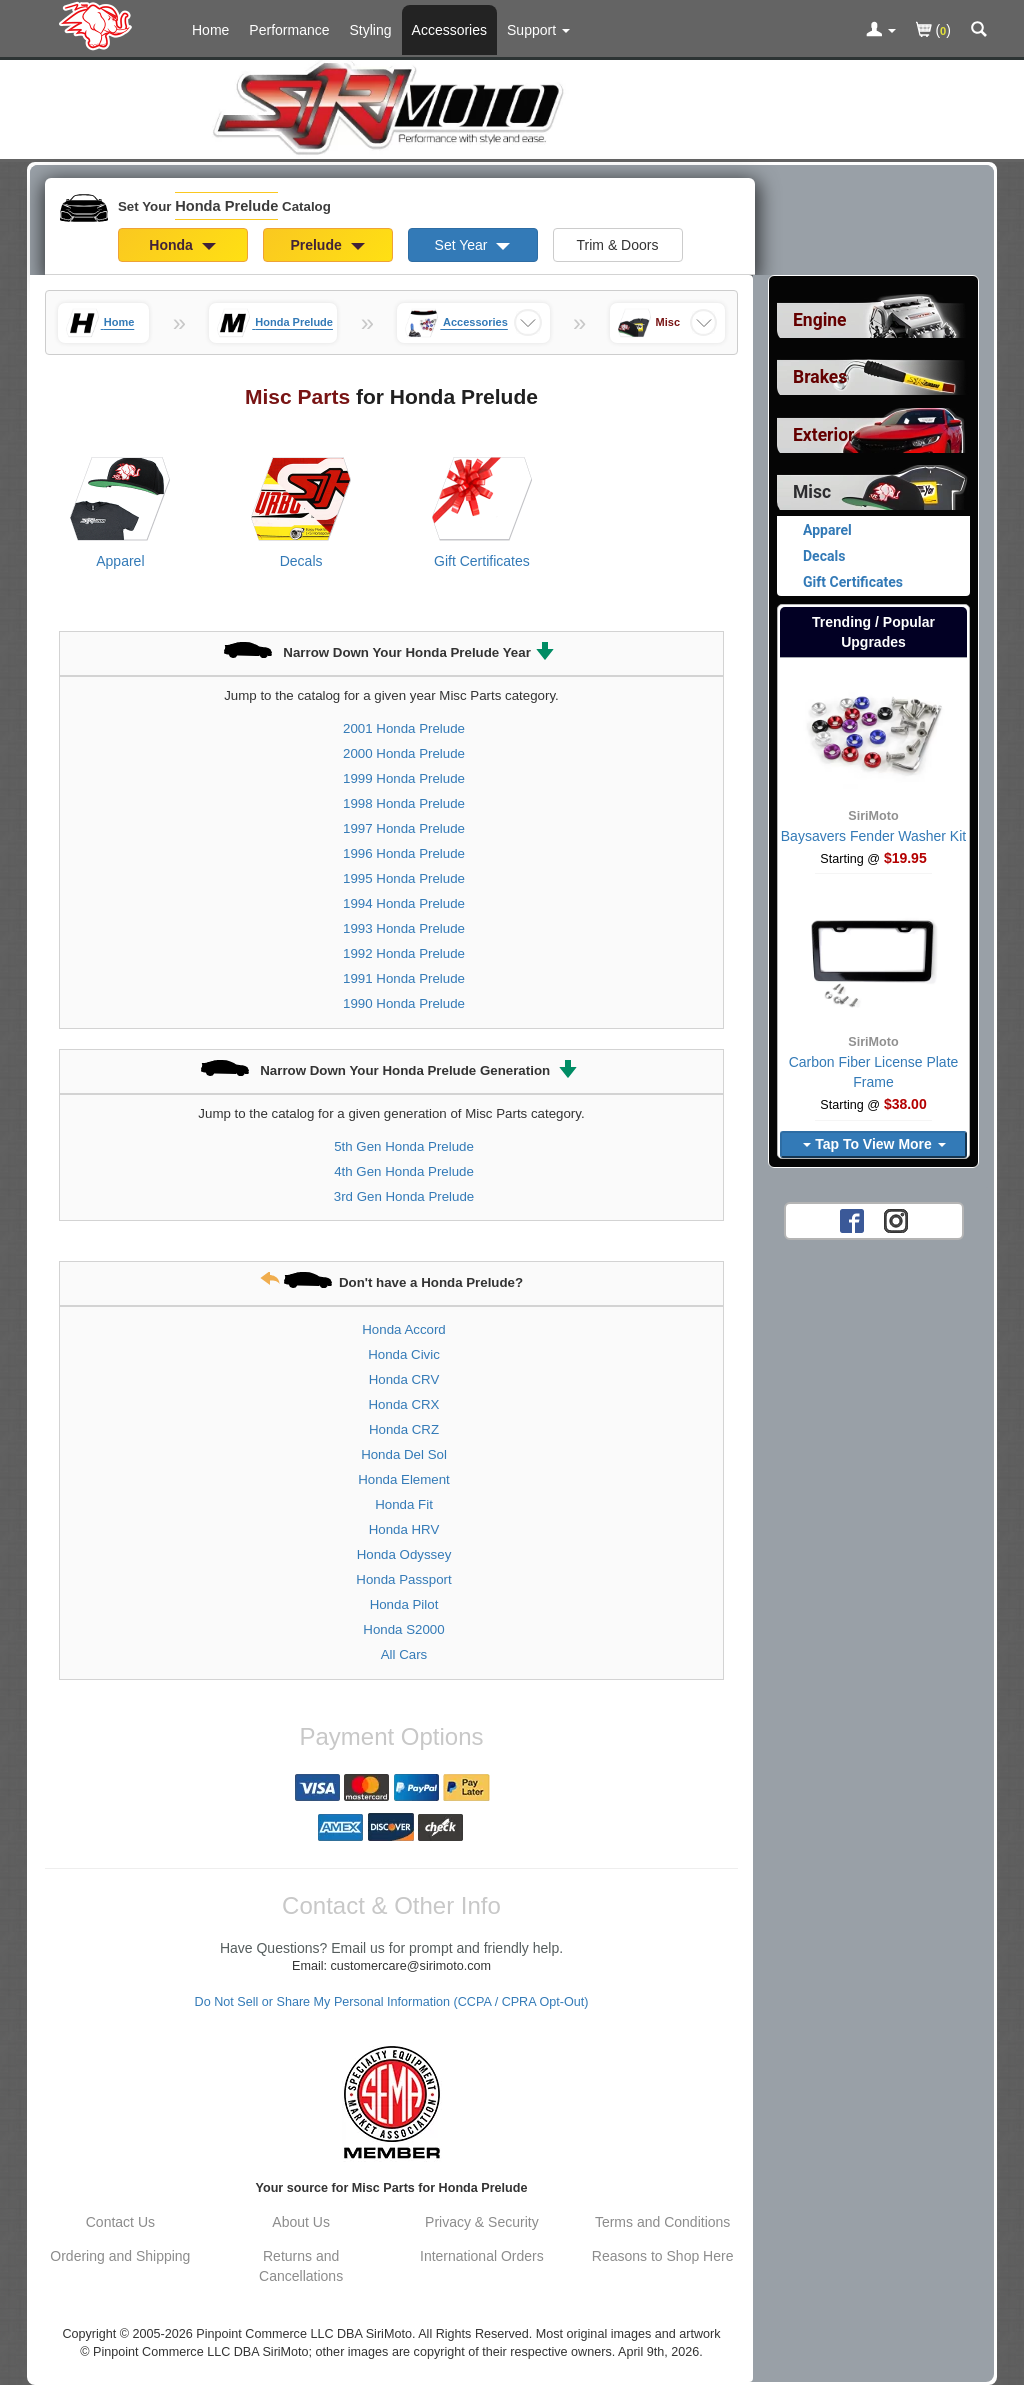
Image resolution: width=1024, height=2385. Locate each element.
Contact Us (120, 2222)
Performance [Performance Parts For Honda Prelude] (289, 30)
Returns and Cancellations (301, 2266)
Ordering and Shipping (120, 2256)
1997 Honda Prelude (404, 828)
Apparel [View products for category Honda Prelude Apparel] (120, 561)
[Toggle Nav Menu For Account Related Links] (881, 31)
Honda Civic (404, 1354)
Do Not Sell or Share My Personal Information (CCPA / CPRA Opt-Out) (392, 2002)
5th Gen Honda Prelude (404, 1146)
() (933, 31)
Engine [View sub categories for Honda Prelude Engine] (820, 320)
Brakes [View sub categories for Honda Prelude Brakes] (820, 377)
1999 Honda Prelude (404, 778)
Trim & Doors (618, 245)
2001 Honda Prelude (404, 728)
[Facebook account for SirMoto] (852, 1220)
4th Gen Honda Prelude (404, 1171)
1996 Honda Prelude (404, 853)
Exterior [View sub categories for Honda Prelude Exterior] (823, 435)
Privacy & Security (482, 2222)
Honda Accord (404, 1329)
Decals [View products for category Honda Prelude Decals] (301, 561)
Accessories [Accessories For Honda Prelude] (449, 30)
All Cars (404, 1654)
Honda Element (404, 1479)
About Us (301, 2222)
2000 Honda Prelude (404, 753)
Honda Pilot (404, 1604)
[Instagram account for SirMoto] (896, 1220)
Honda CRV (404, 1379)
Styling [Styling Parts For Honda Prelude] (371, 30)
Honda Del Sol (404, 1454)
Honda (182, 245)
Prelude (327, 245)
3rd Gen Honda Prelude (404, 1196)
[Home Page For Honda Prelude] (99, 25)
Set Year (473, 245)
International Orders (482, 2256)
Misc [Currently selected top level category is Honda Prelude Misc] (812, 492)
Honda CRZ (404, 1429)
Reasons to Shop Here (663, 2256)
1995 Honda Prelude (404, 878)
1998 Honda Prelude (404, 803)
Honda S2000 (403, 1629)
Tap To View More (874, 1144)
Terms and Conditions (662, 2222)
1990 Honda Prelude (404, 1003)
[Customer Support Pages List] (538, 30)
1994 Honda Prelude (404, 903)
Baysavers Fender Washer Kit (873, 836)
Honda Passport (403, 1579)
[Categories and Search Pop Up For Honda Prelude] (979, 31)
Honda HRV (404, 1529)
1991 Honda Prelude (404, 978)
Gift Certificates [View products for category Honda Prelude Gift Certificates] (482, 561)
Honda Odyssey (404, 1554)
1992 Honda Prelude (404, 953)
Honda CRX (404, 1404)
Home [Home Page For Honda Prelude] (210, 30)
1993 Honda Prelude (404, 928)
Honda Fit (404, 1504)
